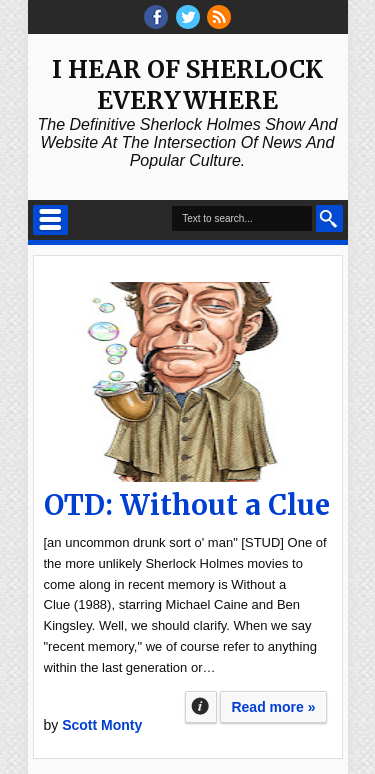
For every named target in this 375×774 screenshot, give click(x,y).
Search (329, 218)
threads (188, 17)
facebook (156, 17)
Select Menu (50, 220)
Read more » (273, 707)
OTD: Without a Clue (187, 505)
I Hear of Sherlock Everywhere (187, 85)
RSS (219, 17)
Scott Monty (102, 725)
